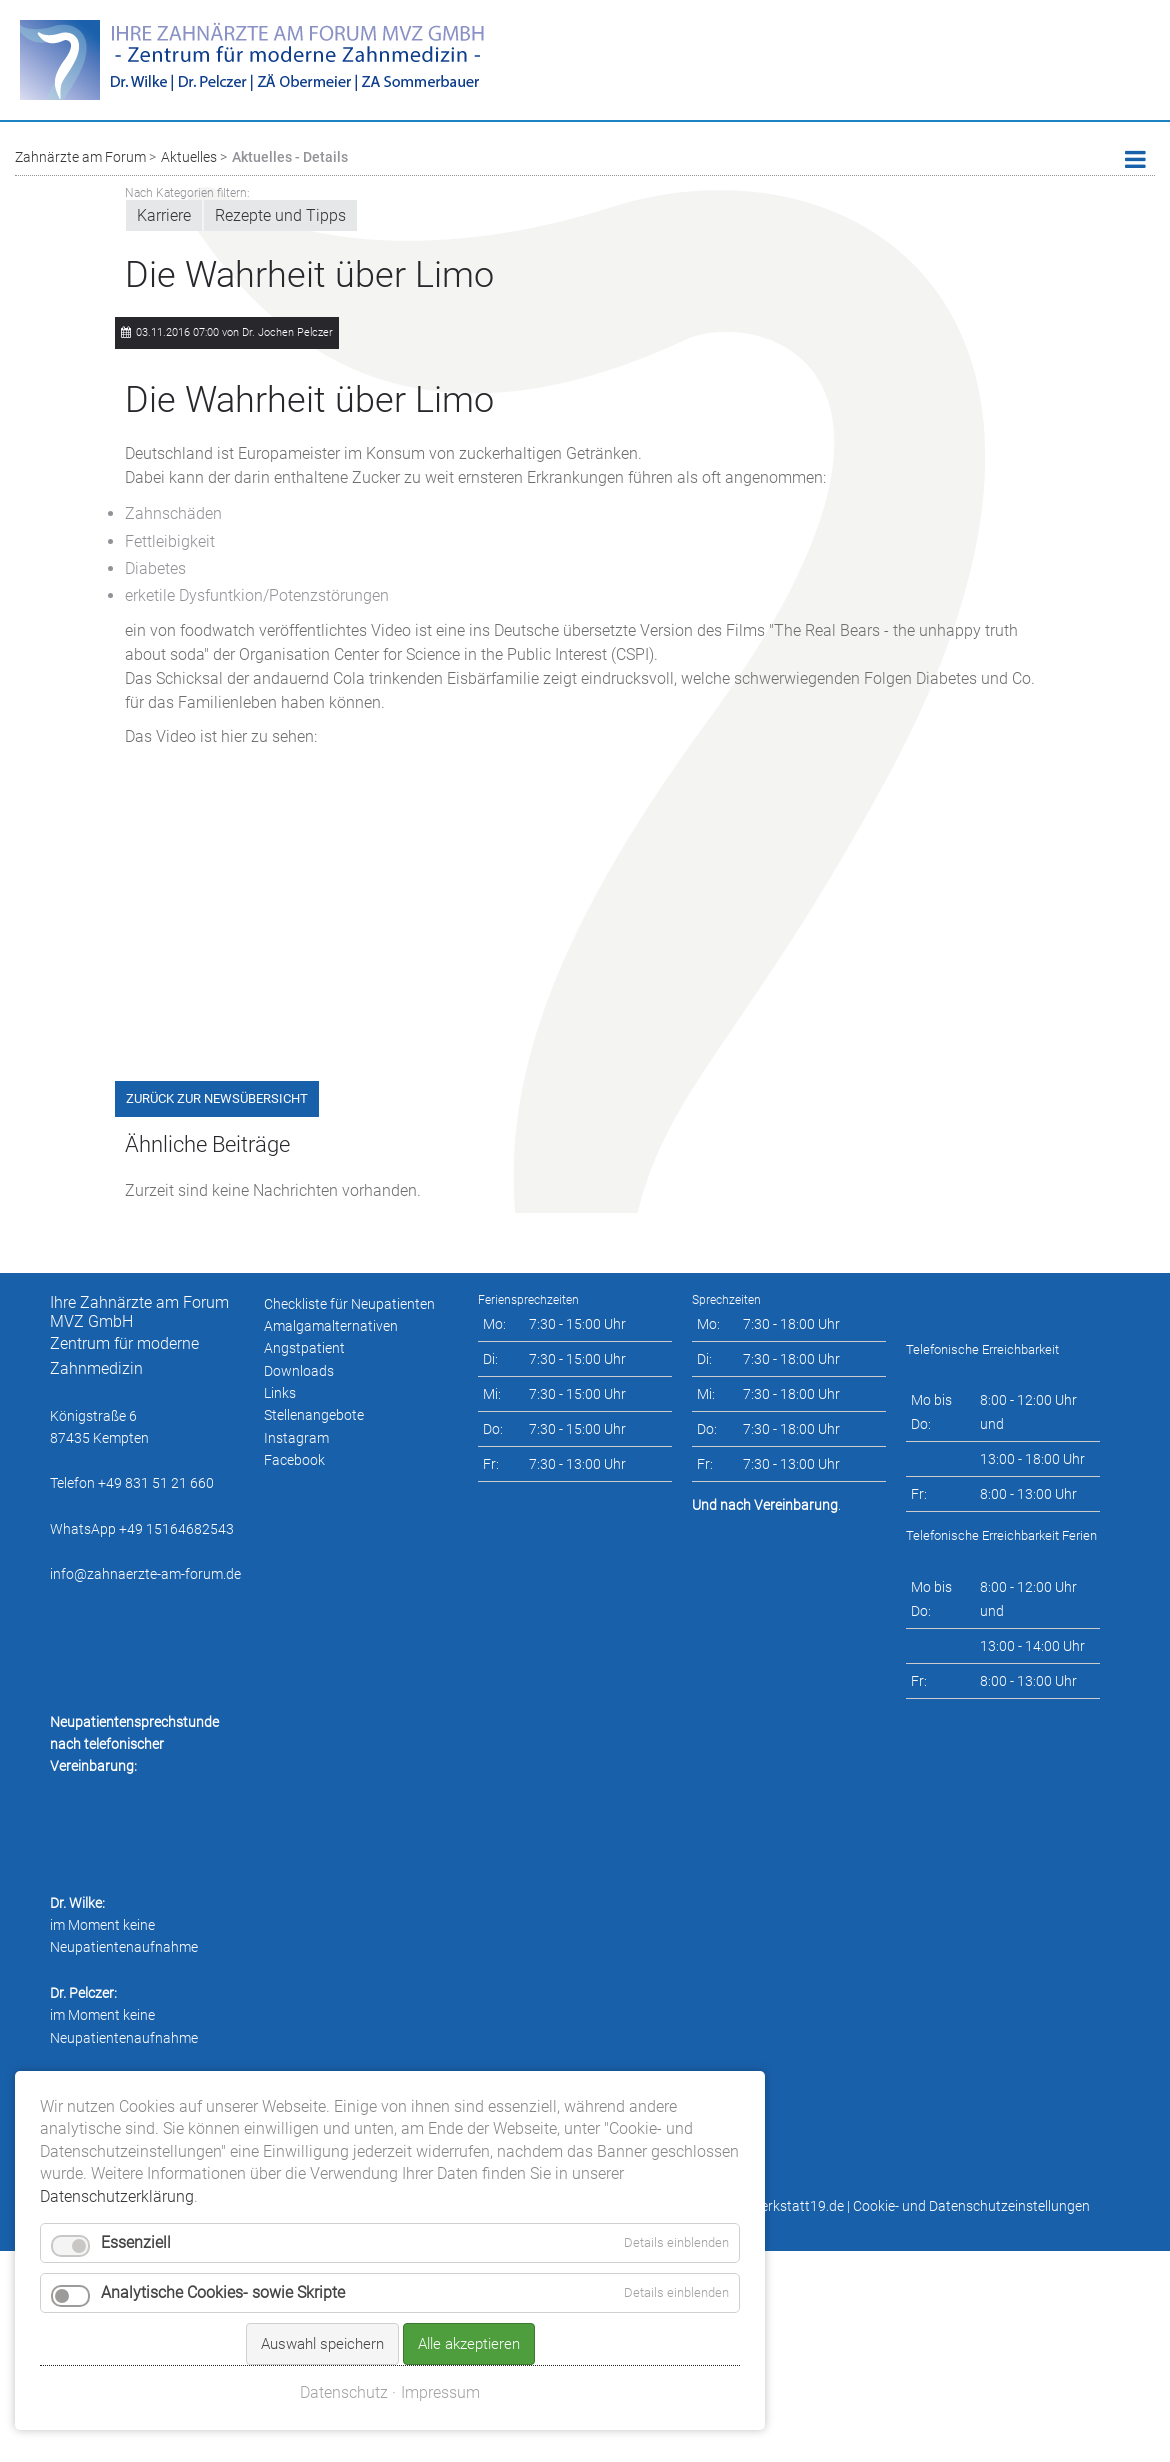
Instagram (296, 1438)
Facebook (294, 1460)
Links (280, 1393)
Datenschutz (344, 2306)
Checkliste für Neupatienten (349, 1304)
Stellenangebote (314, 1415)
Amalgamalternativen (331, 1326)
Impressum (440, 2306)
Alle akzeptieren (469, 2258)
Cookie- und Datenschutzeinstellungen (971, 2206)
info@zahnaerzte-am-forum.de (145, 1574)
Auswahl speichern (322, 2258)
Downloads (299, 1371)
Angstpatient (304, 1348)
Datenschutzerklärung (117, 2109)
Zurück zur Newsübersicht (217, 1098)
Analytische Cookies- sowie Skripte (223, 2206)
